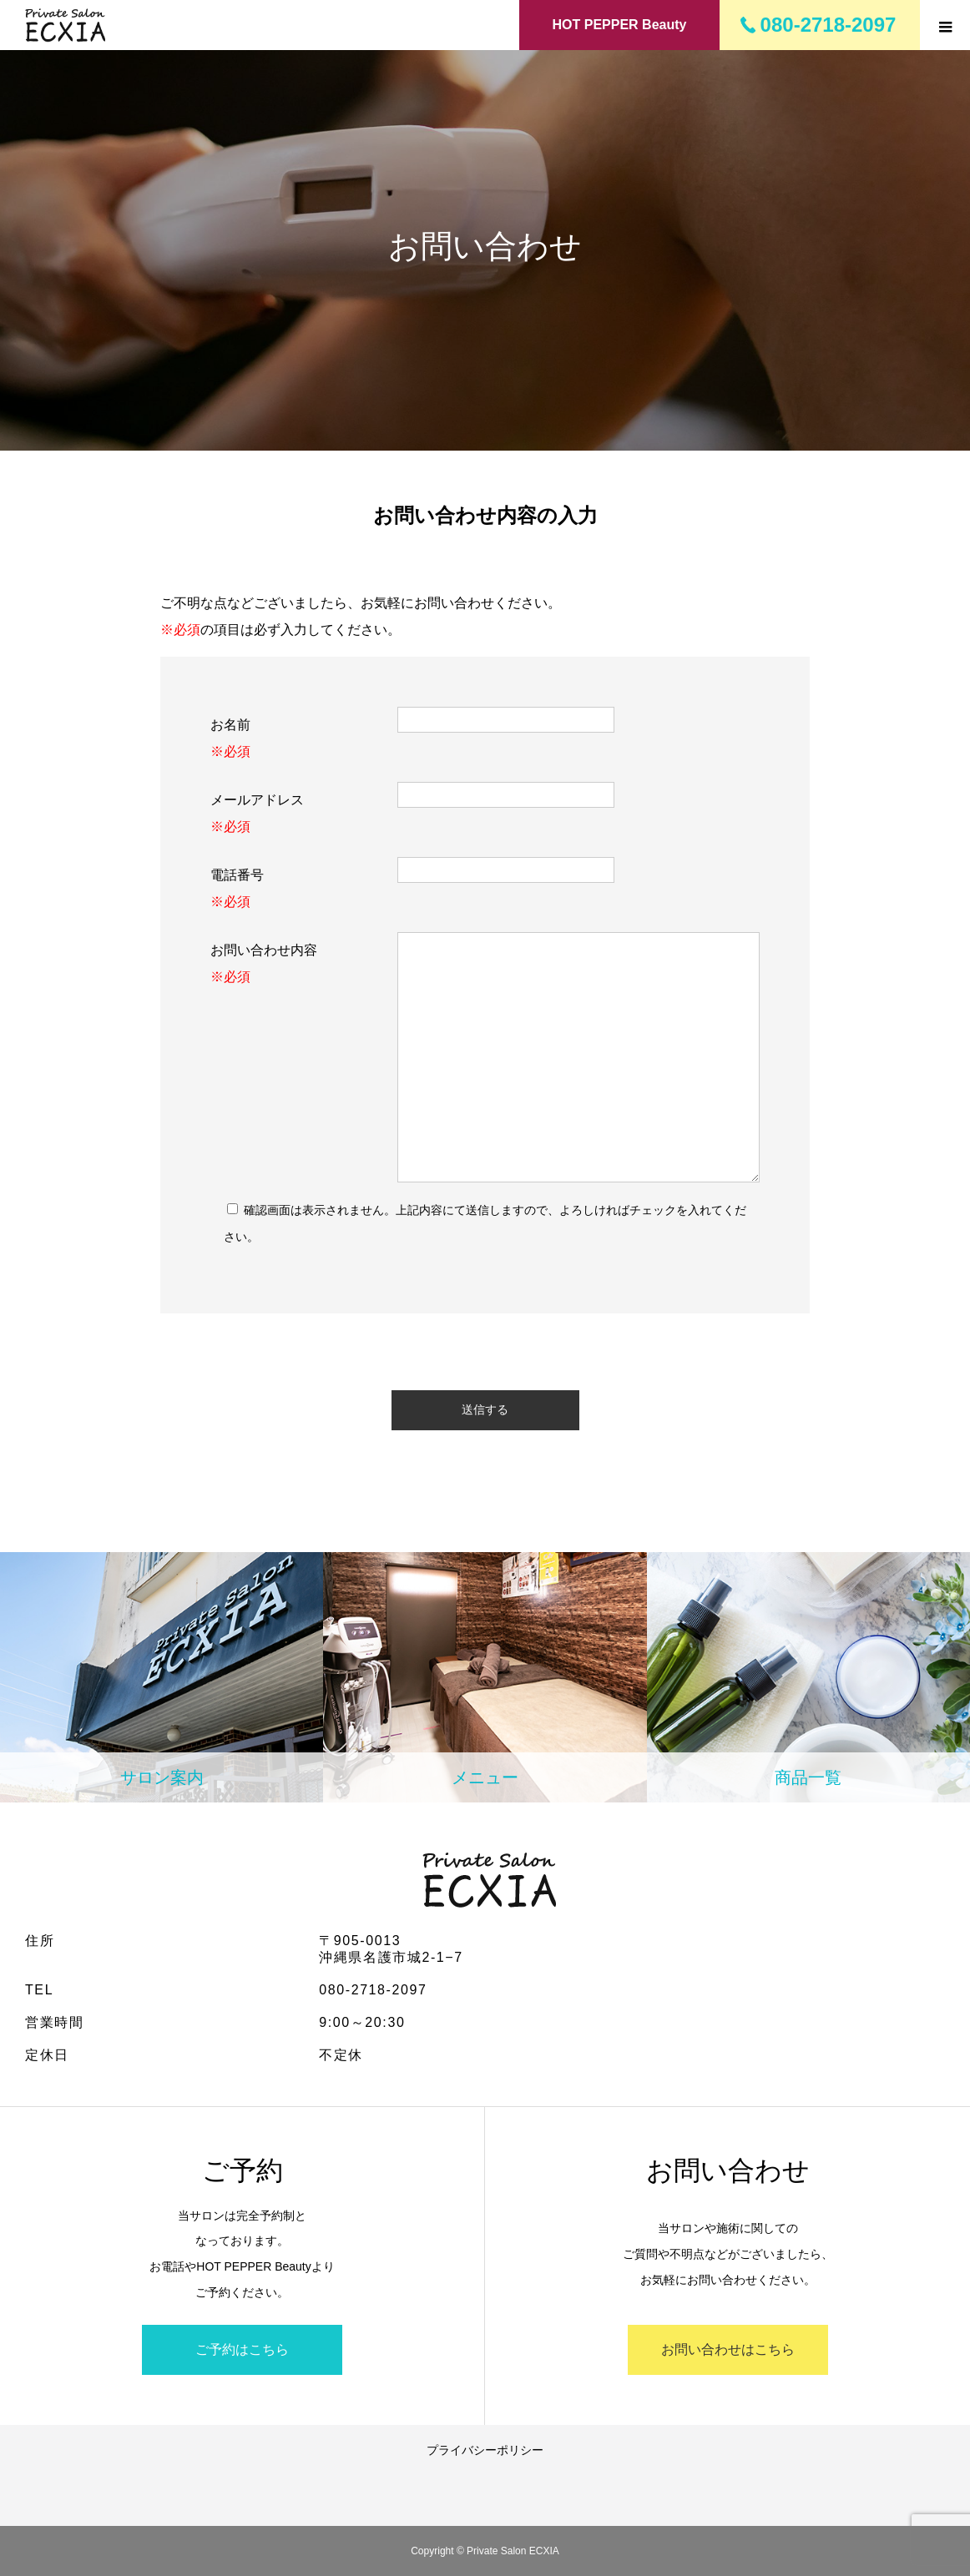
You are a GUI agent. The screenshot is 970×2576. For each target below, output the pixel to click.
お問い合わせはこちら (728, 2349)
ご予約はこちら (242, 2349)
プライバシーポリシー (485, 2450)
